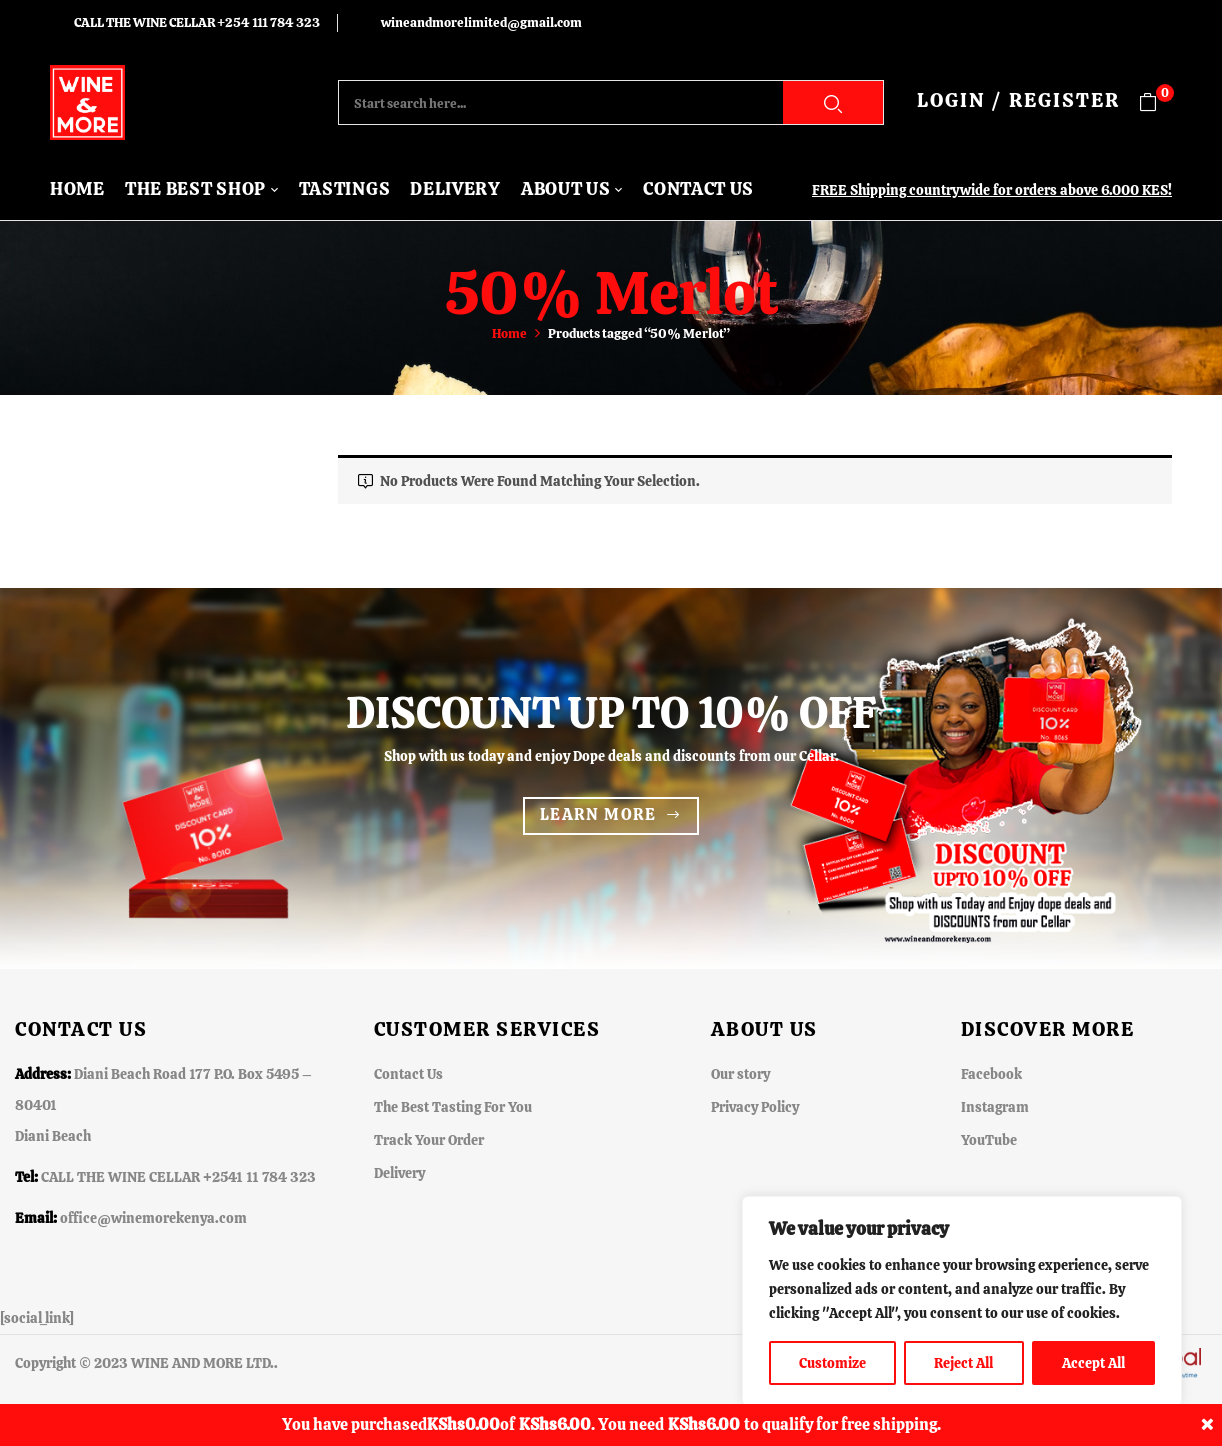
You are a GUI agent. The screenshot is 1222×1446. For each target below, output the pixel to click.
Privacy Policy (755, 1107)
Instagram (995, 1107)
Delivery (399, 1173)
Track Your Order (429, 1140)
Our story (740, 1074)
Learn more (598, 814)
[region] (962, 1301)
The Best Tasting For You (453, 1107)
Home (509, 333)
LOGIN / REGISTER (1018, 100)
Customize (832, 1363)
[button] (1155, 102)
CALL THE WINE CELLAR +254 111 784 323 (197, 22)
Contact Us (408, 1074)
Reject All (963, 1363)
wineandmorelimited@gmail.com (481, 22)
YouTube (989, 1140)
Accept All (1093, 1363)
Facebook (991, 1074)
